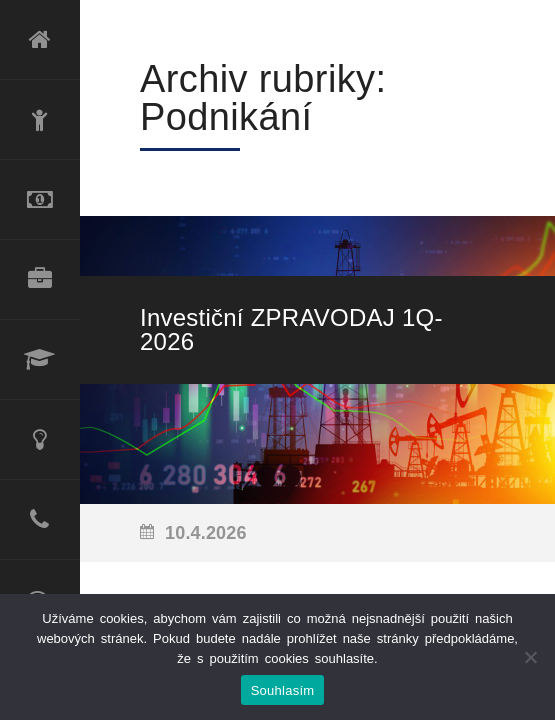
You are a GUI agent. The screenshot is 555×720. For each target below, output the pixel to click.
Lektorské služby (40, 360)
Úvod (40, 40)
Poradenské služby (40, 440)
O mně (40, 120)
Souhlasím (283, 690)
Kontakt (40, 520)
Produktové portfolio (40, 280)
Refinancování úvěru (40, 200)
